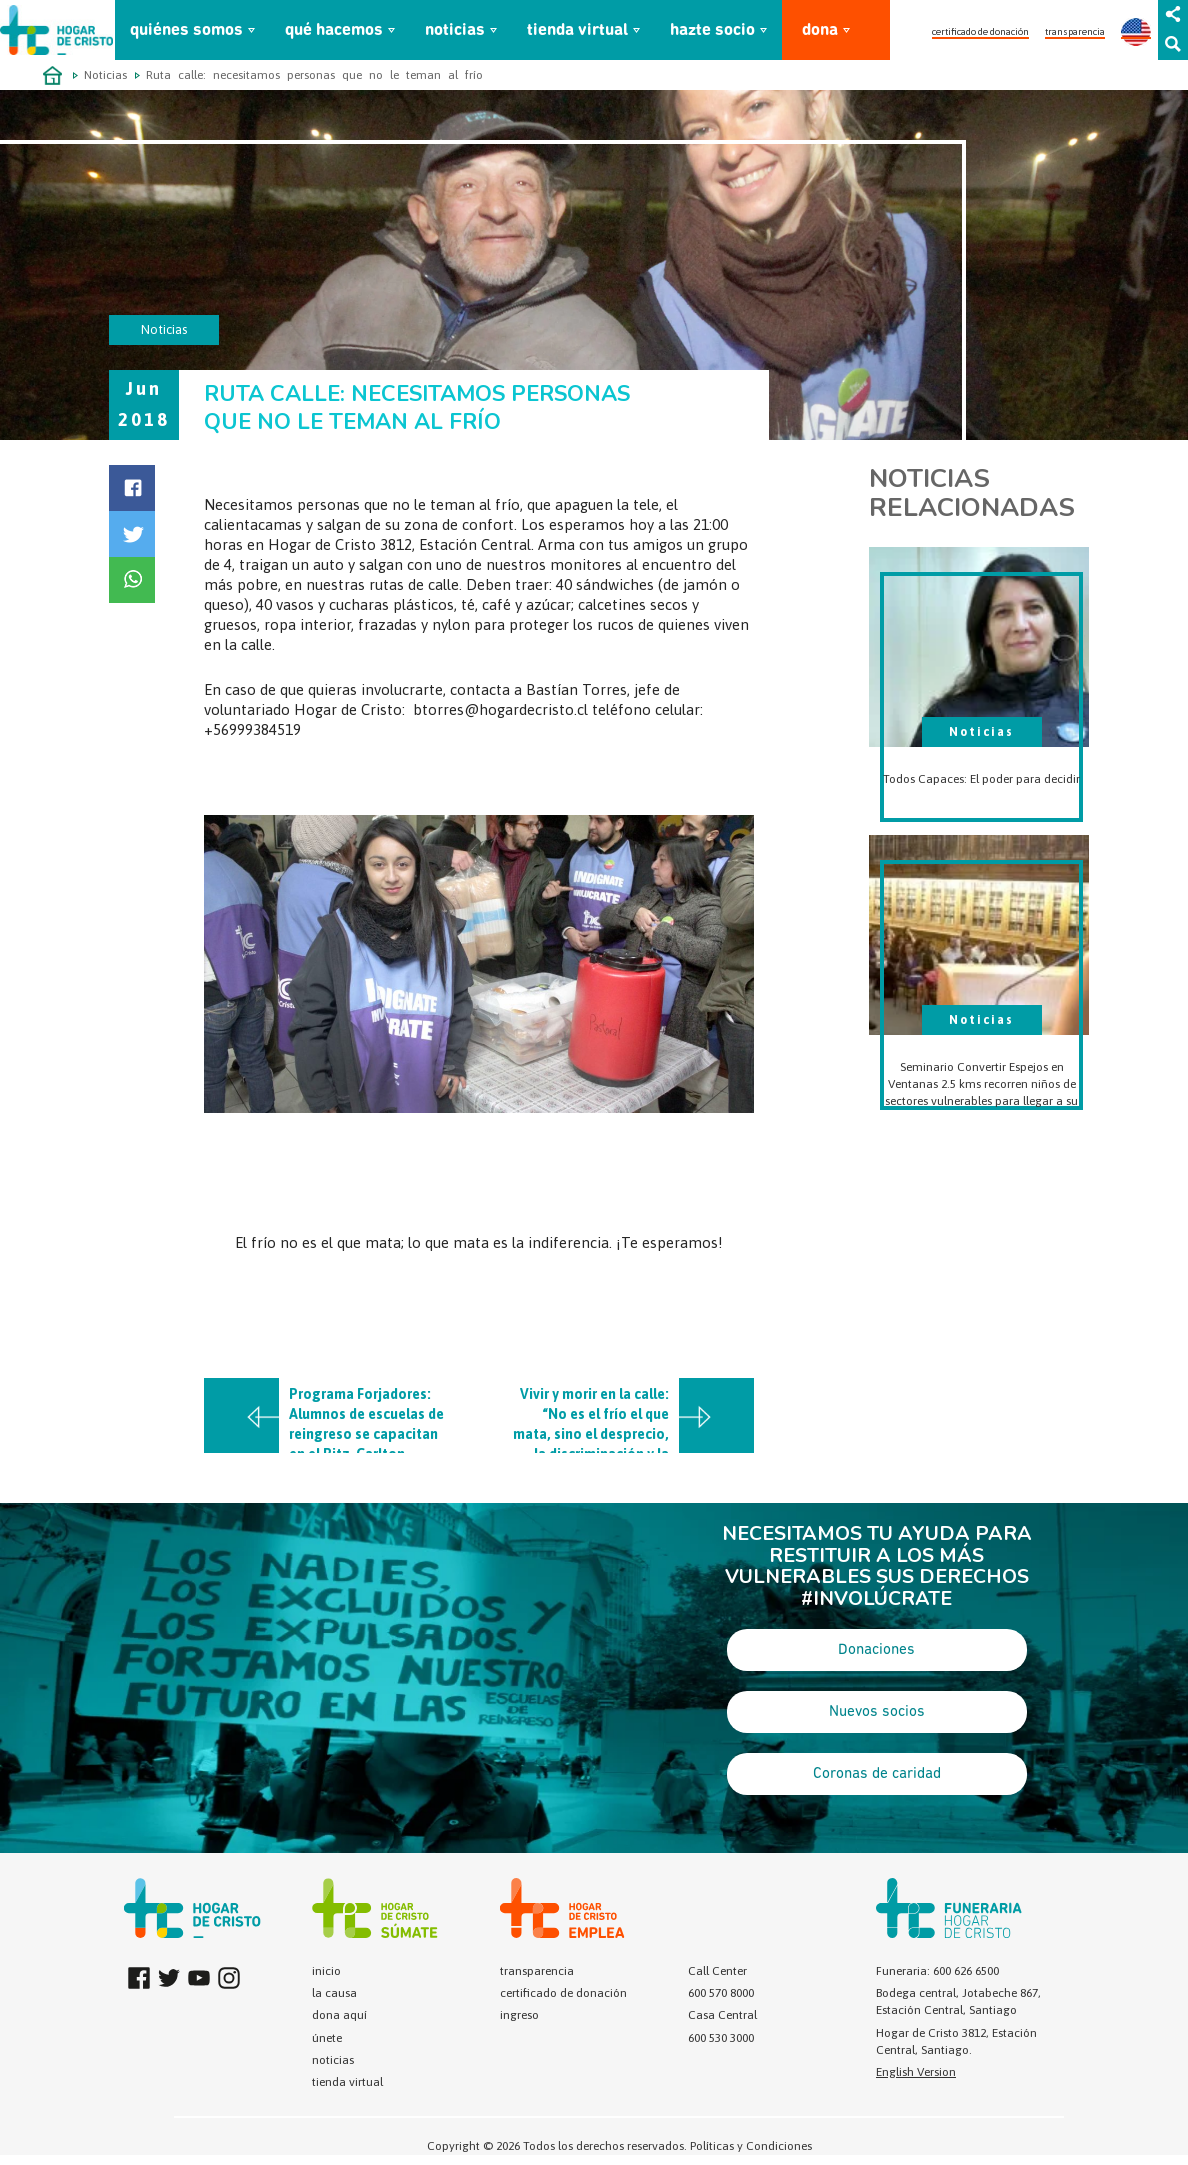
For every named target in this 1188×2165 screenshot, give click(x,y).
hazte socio (712, 30)
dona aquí (339, 2015)
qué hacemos (334, 30)
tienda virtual (577, 30)
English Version (916, 2072)
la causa (334, 1993)
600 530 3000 (721, 2038)
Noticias (105, 75)
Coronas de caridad (877, 1774)
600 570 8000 (721, 1993)
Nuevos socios (877, 1712)
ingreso (519, 2015)
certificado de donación (980, 31)
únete (327, 2038)
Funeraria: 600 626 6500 (937, 1971)
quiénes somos (186, 30)
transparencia (1075, 31)
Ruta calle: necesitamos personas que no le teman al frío (314, 75)
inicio (326, 1971)
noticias (455, 30)
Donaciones (876, 1650)
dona (820, 30)
